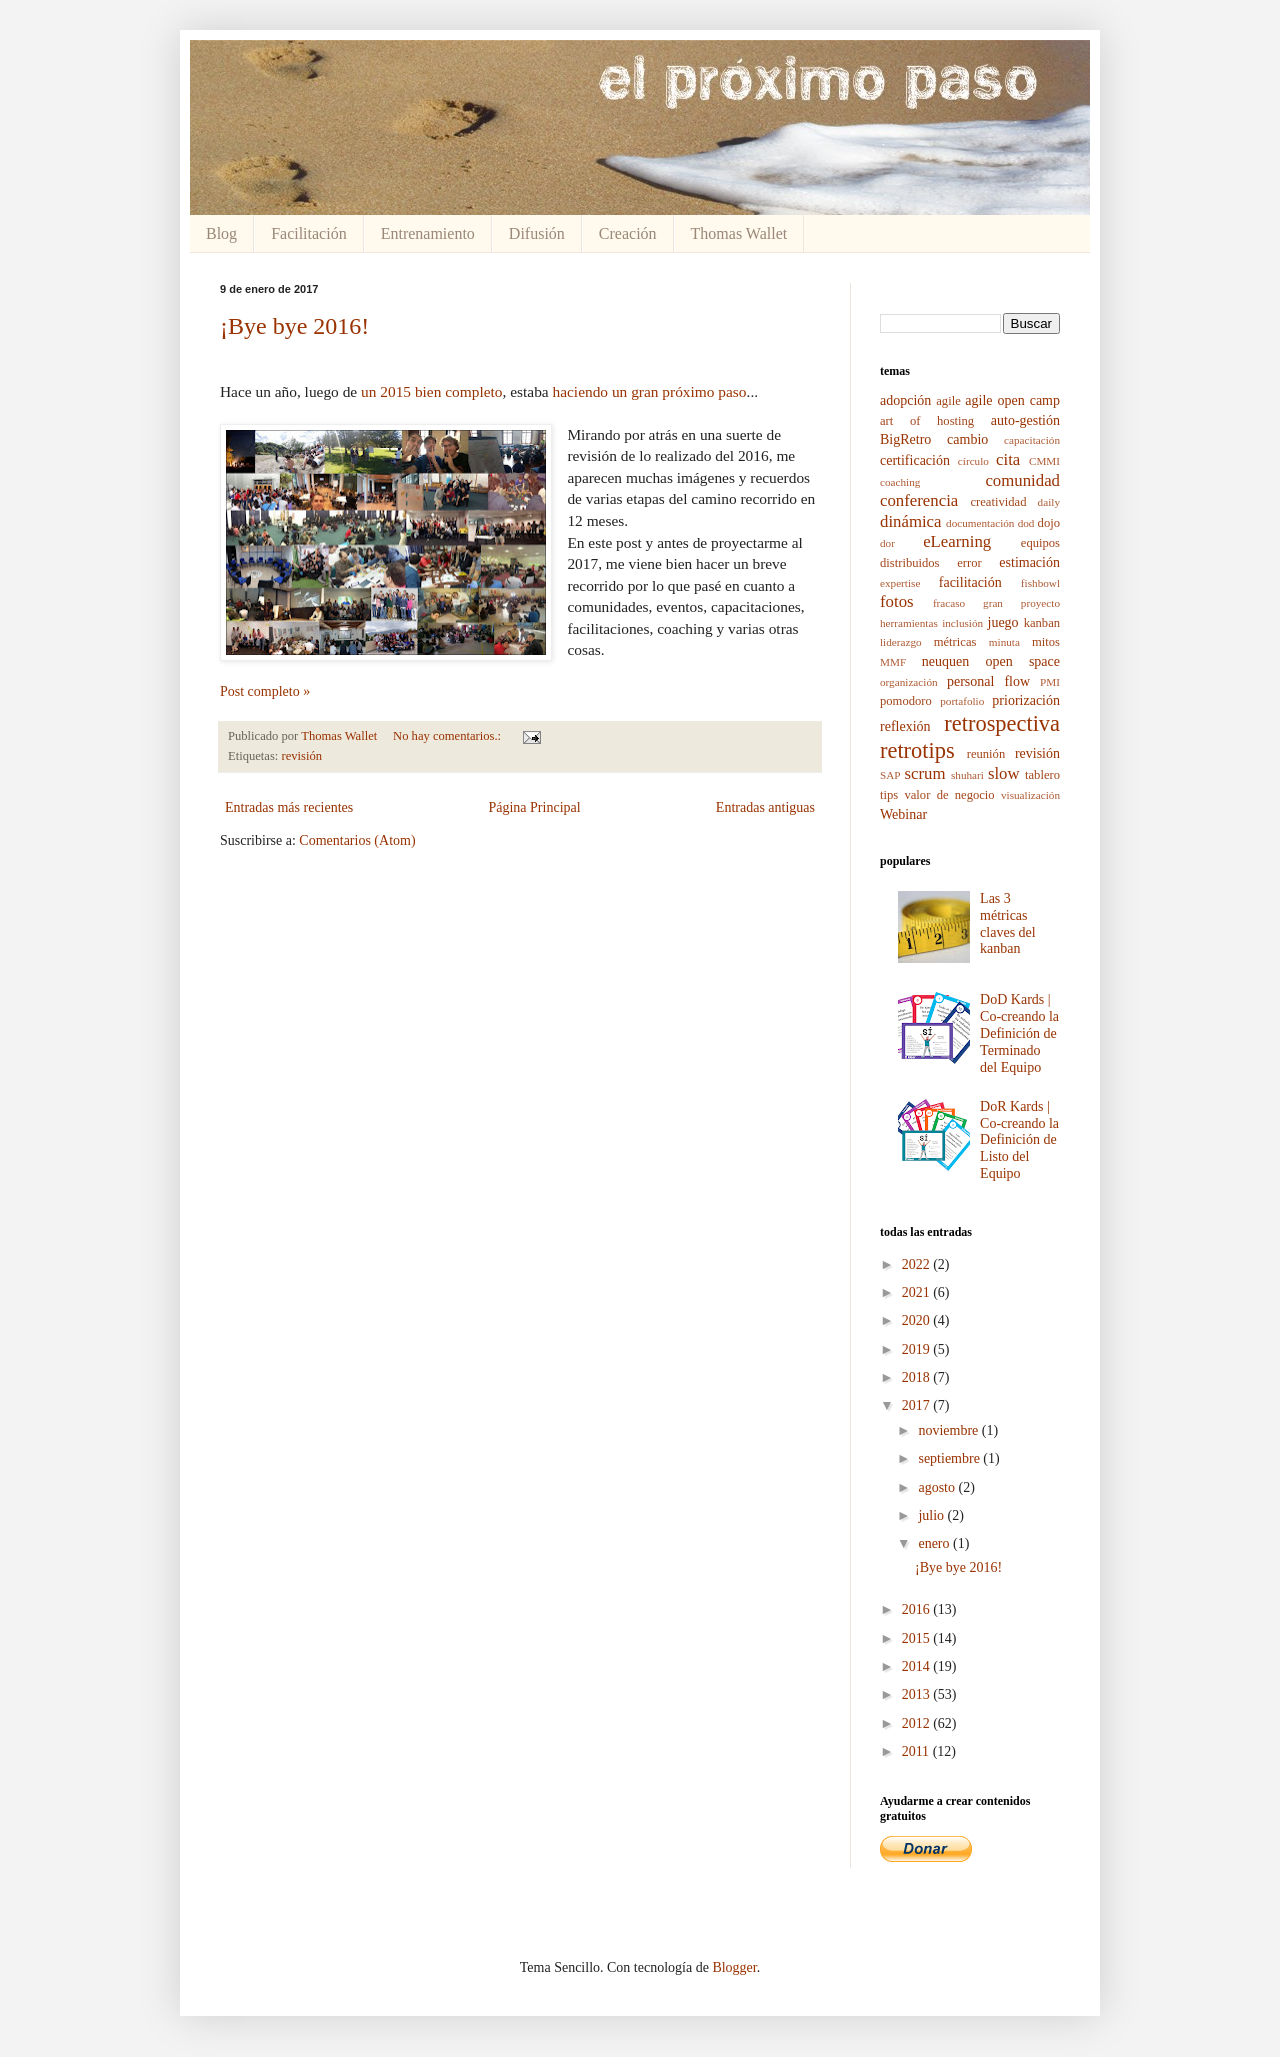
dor (887, 543)
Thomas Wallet (739, 233)
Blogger (734, 1967)
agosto (938, 1487)
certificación (915, 460)
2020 (918, 1320)
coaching (900, 482)
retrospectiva (1002, 723)
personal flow (988, 681)
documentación (980, 523)
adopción (905, 400)
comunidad (1022, 480)
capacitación (1032, 440)
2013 (918, 1694)
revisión (302, 756)
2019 (918, 1349)
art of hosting (927, 421)
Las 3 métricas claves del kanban (1008, 923)
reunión (986, 754)
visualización (1030, 795)
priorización (1026, 700)
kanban (1042, 623)
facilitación (970, 582)
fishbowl (1040, 583)
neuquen (945, 661)
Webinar (903, 814)
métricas (955, 642)
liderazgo (901, 642)
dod (1026, 523)
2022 (918, 1264)
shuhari (967, 775)
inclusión (962, 623)
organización (909, 682)
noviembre (949, 1430)
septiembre (950, 1458)
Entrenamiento (428, 233)
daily (1049, 502)
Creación (628, 233)
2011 (917, 1751)
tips (889, 795)
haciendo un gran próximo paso (650, 391)
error (969, 563)
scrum (925, 773)
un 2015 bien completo (431, 391)
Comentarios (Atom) (357, 840)
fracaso (949, 603)
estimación (1029, 562)
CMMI (1044, 461)
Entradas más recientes (289, 807)
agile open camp (1012, 400)
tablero (1042, 775)
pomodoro (906, 701)
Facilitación (309, 233)
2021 (918, 1292)
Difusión (537, 233)
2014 (918, 1666)
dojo (1049, 523)
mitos (1046, 642)
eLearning (957, 541)
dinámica (911, 521)
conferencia (919, 500)
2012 (918, 1723)
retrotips (917, 750)
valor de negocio (949, 795)
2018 (918, 1377)
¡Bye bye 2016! (294, 326)
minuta (1004, 642)
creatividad (998, 502)
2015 (918, 1638)
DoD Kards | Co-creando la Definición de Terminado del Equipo (1019, 1033)
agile (948, 401)
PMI (1050, 682)
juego (1003, 622)
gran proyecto (1021, 603)
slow (1004, 773)
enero (935, 1543)
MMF (893, 662)
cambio (967, 439)
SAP (890, 775)
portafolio (962, 701)
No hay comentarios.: (448, 736)
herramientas (909, 623)
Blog (221, 233)
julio (932, 1515)
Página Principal (534, 807)
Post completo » (265, 691)
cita (1008, 459)
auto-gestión (1025, 420)
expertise (900, 583)
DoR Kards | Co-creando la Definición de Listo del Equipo (1019, 1140)
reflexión (905, 726)
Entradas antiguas (765, 807)
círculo (973, 461)
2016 (918, 1609)
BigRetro (905, 439)
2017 (918, 1405)
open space (1022, 661)
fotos (897, 601)
